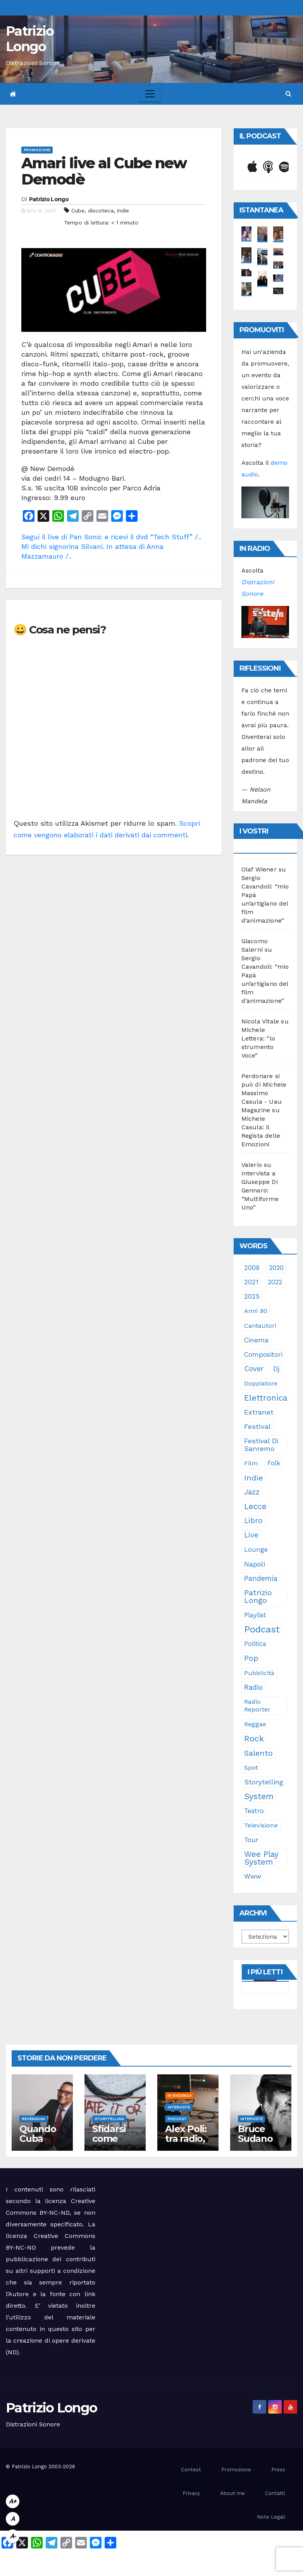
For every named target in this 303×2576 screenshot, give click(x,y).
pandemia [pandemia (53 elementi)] (260, 1578)
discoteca (101, 210)
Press (278, 2469)
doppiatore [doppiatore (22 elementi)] (260, 1383)
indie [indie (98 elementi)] (253, 1477)
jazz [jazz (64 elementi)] (252, 1491)
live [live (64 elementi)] (251, 1534)
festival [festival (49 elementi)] (257, 1426)
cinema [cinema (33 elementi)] (256, 1340)
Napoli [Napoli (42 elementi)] (254, 1564)
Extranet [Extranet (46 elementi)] (259, 1412)
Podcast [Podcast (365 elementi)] (262, 1629)
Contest (191, 2469)
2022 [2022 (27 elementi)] (275, 1282)
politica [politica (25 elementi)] (255, 1644)
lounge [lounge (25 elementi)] (256, 1549)
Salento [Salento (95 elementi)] (258, 1753)
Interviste (178, 2107)
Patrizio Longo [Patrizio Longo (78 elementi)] (258, 1596)
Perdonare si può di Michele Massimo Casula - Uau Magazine (264, 1093)
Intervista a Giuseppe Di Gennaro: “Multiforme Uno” (260, 1190)
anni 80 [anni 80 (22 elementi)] (255, 1311)
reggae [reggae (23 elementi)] (255, 1724)
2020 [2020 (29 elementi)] (276, 1268)
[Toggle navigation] (150, 94)
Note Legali (271, 2517)
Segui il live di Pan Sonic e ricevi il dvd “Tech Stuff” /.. (111, 537)
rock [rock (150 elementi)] (254, 1738)
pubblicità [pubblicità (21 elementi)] (259, 1673)
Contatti (275, 2493)
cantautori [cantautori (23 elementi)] (260, 1325)
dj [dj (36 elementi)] (276, 1369)
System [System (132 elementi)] (259, 1796)
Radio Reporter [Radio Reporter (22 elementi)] (257, 1705)
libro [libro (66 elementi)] (253, 1520)
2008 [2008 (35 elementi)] (252, 1268)
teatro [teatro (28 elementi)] (254, 1811)
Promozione (37, 150)
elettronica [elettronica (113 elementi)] (266, 1398)
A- (12, 2536)
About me (232, 2493)
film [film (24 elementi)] (251, 1463)
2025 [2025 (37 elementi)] (252, 1296)
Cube (77, 210)
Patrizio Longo (29, 39)
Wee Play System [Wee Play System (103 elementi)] (261, 1858)
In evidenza (179, 2095)
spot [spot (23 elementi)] (251, 1767)
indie (123, 210)
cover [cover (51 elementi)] (254, 1369)
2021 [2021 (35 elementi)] (251, 1282)
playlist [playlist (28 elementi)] (255, 1615)
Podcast (176, 2119)
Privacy (191, 2493)
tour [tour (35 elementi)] (251, 1840)
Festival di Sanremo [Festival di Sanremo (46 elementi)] (261, 1445)
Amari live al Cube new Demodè (103, 171)
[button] (288, 93)
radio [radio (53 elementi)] (253, 1687)
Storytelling (109, 2119)
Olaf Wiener (259, 869)
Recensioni (33, 2119)
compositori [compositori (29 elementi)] (263, 1354)
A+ (12, 2501)
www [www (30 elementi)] (252, 1876)
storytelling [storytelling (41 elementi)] (263, 1782)
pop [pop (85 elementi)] (251, 1658)
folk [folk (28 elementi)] (274, 1463)
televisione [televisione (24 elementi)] (261, 1825)
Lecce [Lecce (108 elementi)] (255, 1506)
